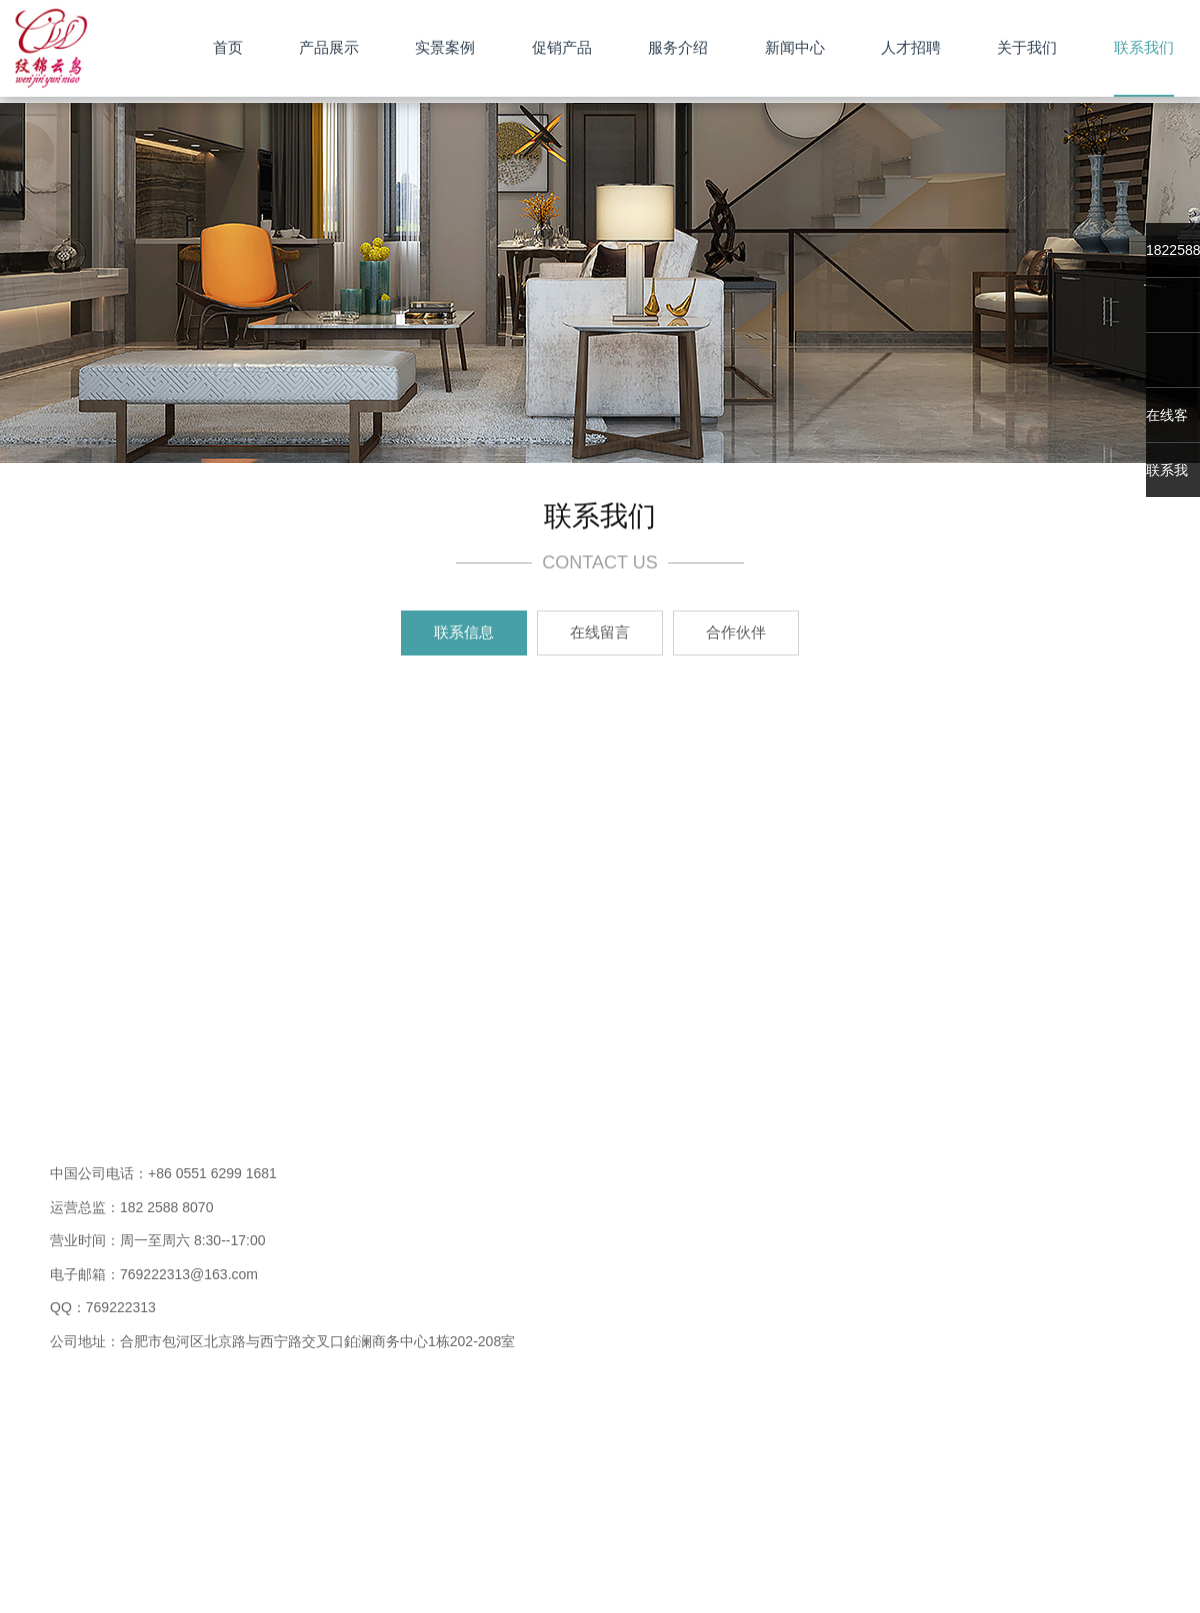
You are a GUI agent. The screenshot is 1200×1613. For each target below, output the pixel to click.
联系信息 (464, 633)
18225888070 (1173, 250)
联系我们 (1167, 479)
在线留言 (600, 633)
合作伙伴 (736, 633)
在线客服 (1167, 424)
